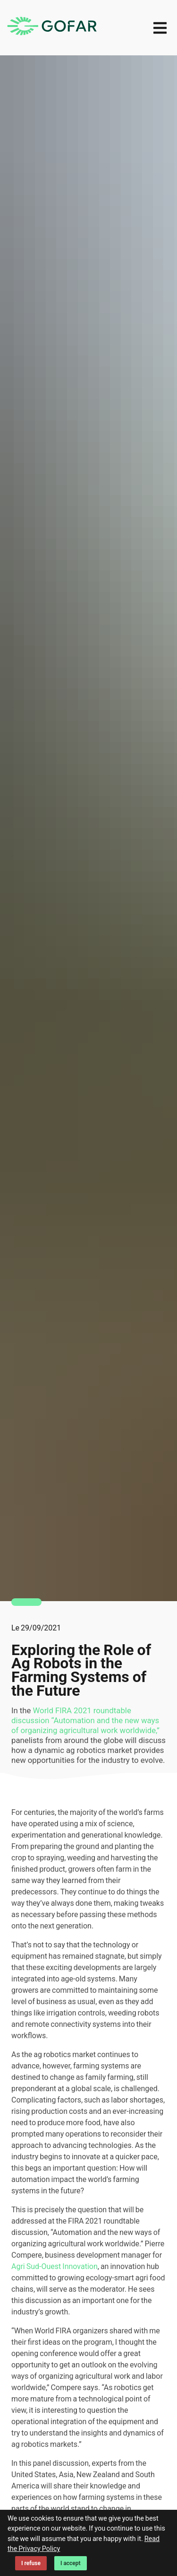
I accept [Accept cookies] (70, 2563)
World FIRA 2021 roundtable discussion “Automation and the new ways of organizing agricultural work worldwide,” (85, 1720)
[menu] (160, 27)
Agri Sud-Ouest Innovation (54, 2266)
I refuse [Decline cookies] (31, 2563)
